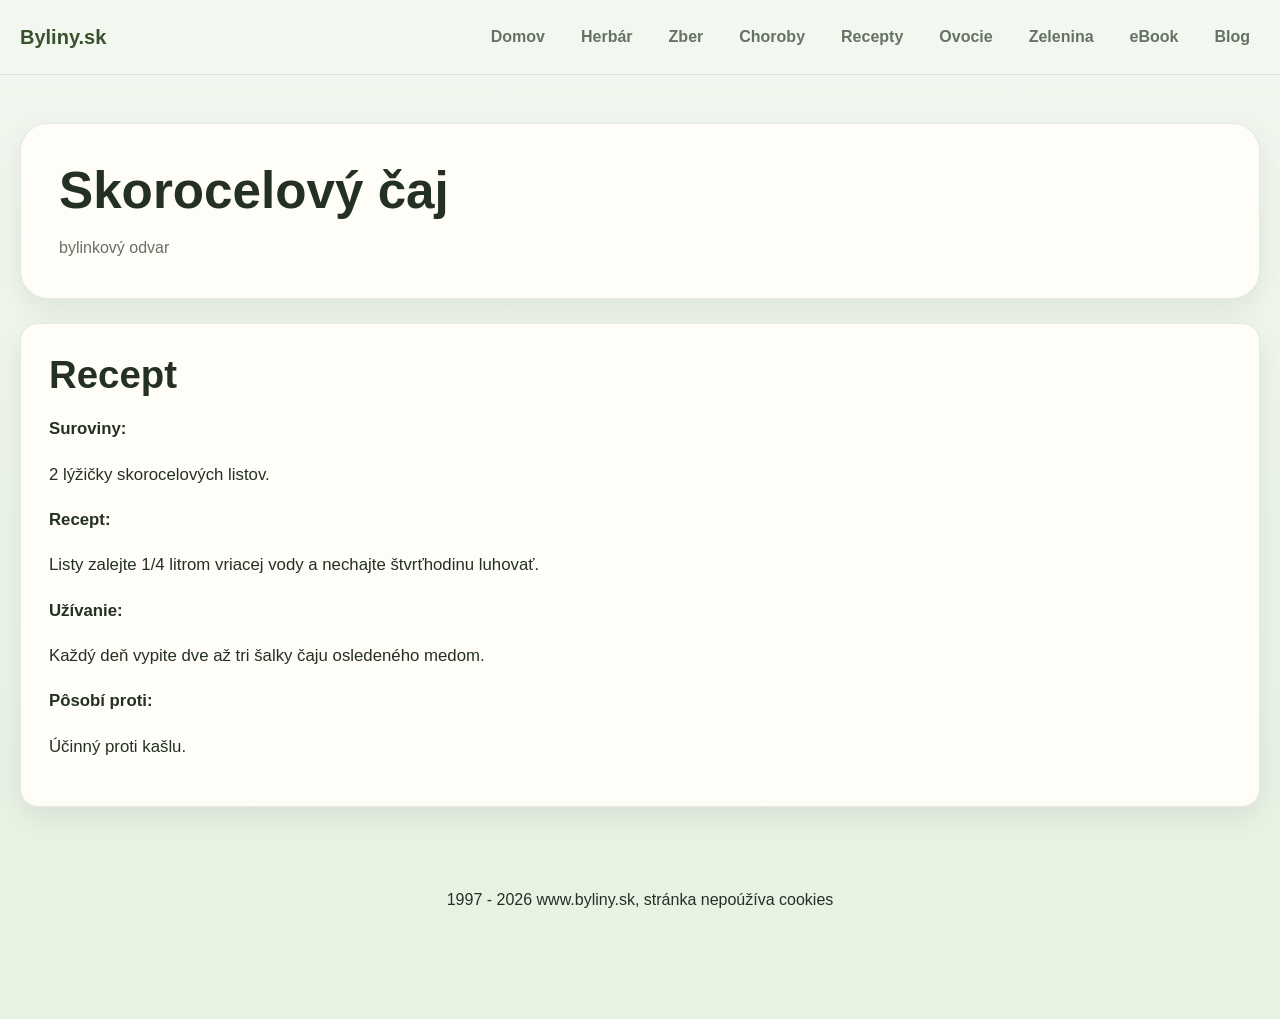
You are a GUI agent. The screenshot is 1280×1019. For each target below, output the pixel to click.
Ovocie (965, 36)
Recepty (872, 36)
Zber (686, 36)
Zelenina (1061, 36)
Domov (518, 36)
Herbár (607, 36)
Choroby (772, 36)
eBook (1154, 36)
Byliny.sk (63, 37)
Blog (1232, 36)
